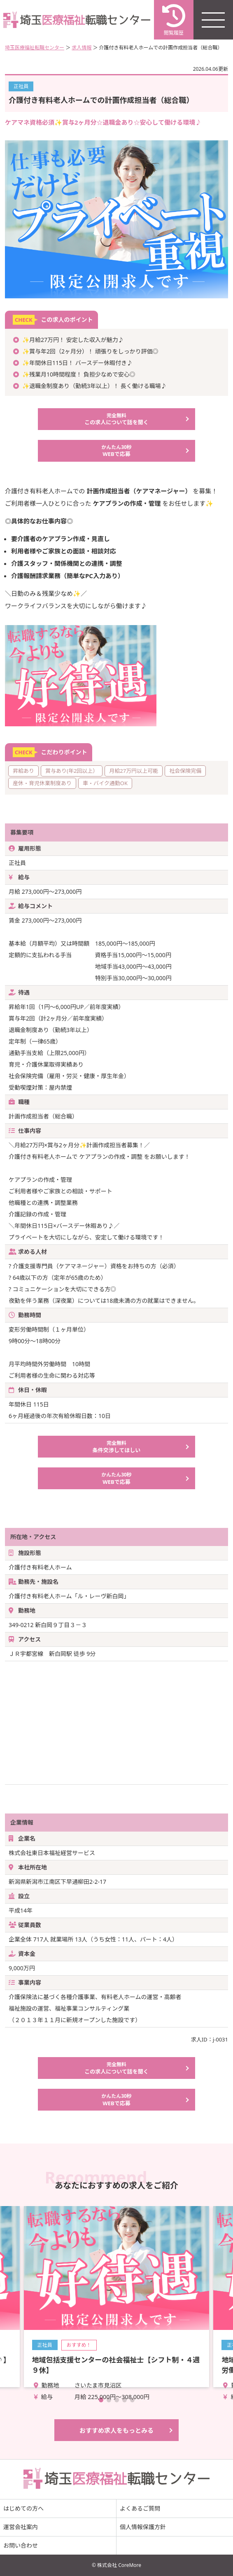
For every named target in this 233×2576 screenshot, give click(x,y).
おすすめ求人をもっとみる (116, 2430)
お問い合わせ (20, 2545)
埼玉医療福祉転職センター (34, 47)
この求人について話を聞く (116, 419)
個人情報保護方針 (143, 2527)
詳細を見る (117, 2296)
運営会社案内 (20, 2527)
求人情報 (81, 47)
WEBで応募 (116, 451)
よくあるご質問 (140, 2508)
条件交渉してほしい (116, 1446)
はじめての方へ (23, 2508)
